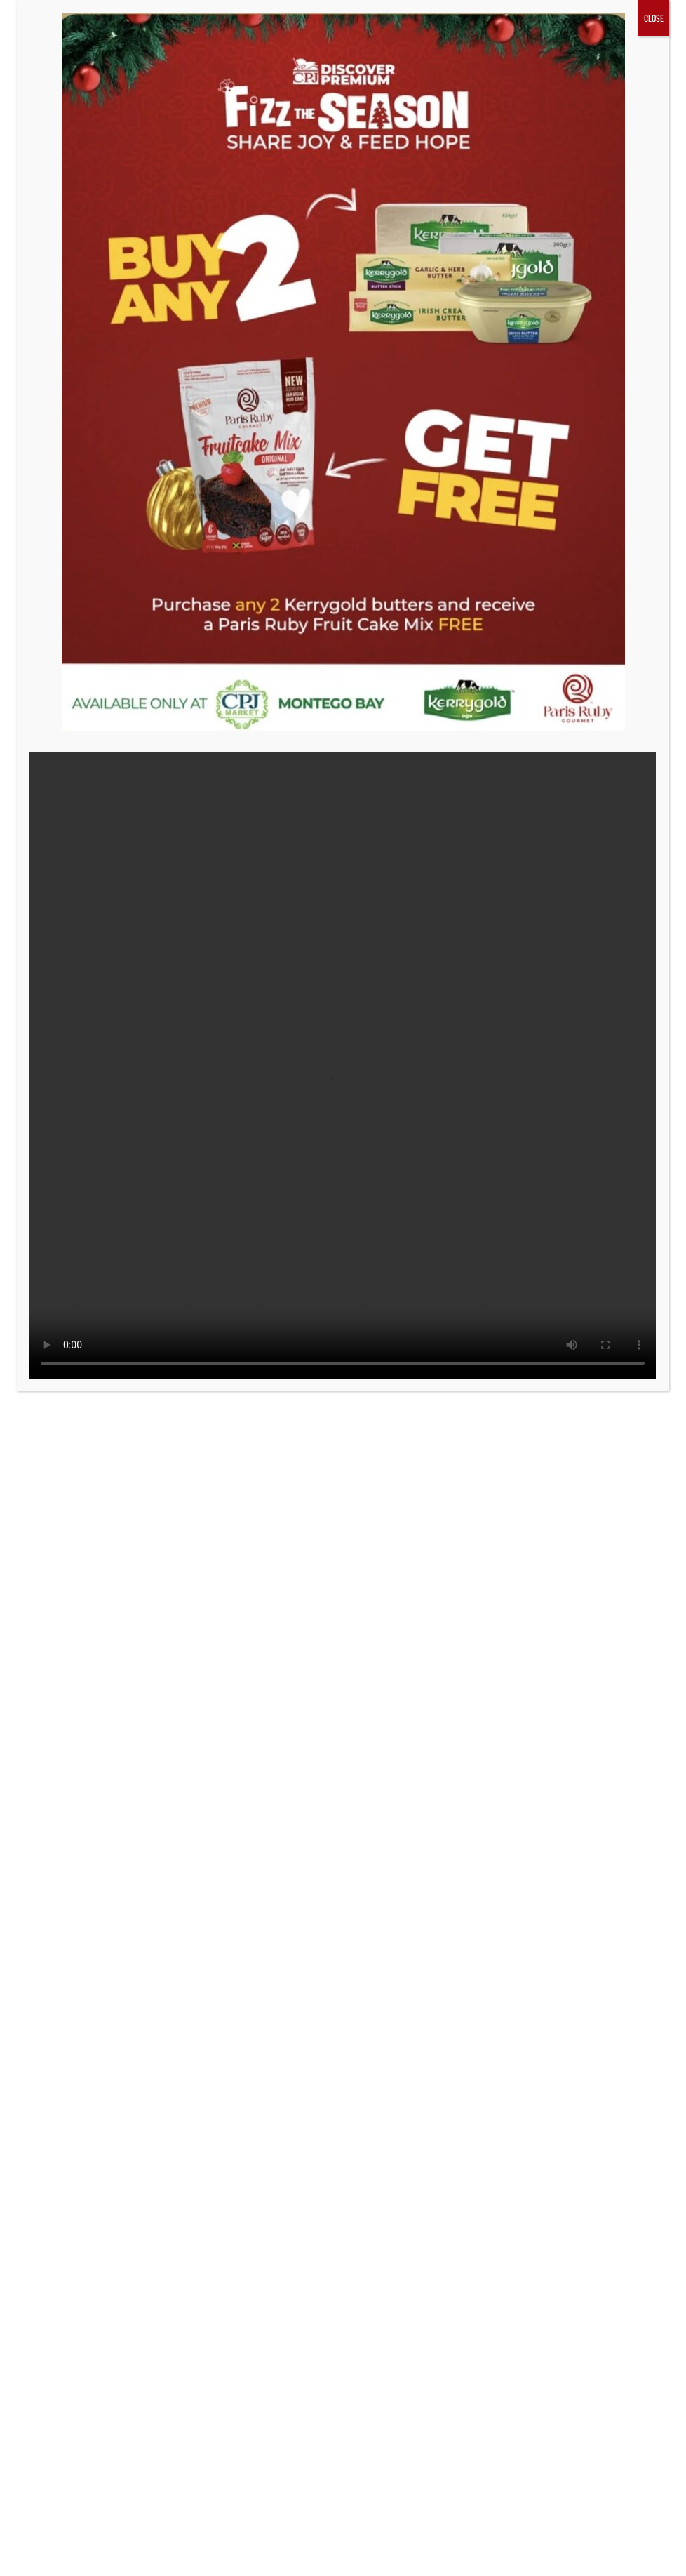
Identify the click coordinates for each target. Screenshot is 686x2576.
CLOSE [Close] (654, 18)
